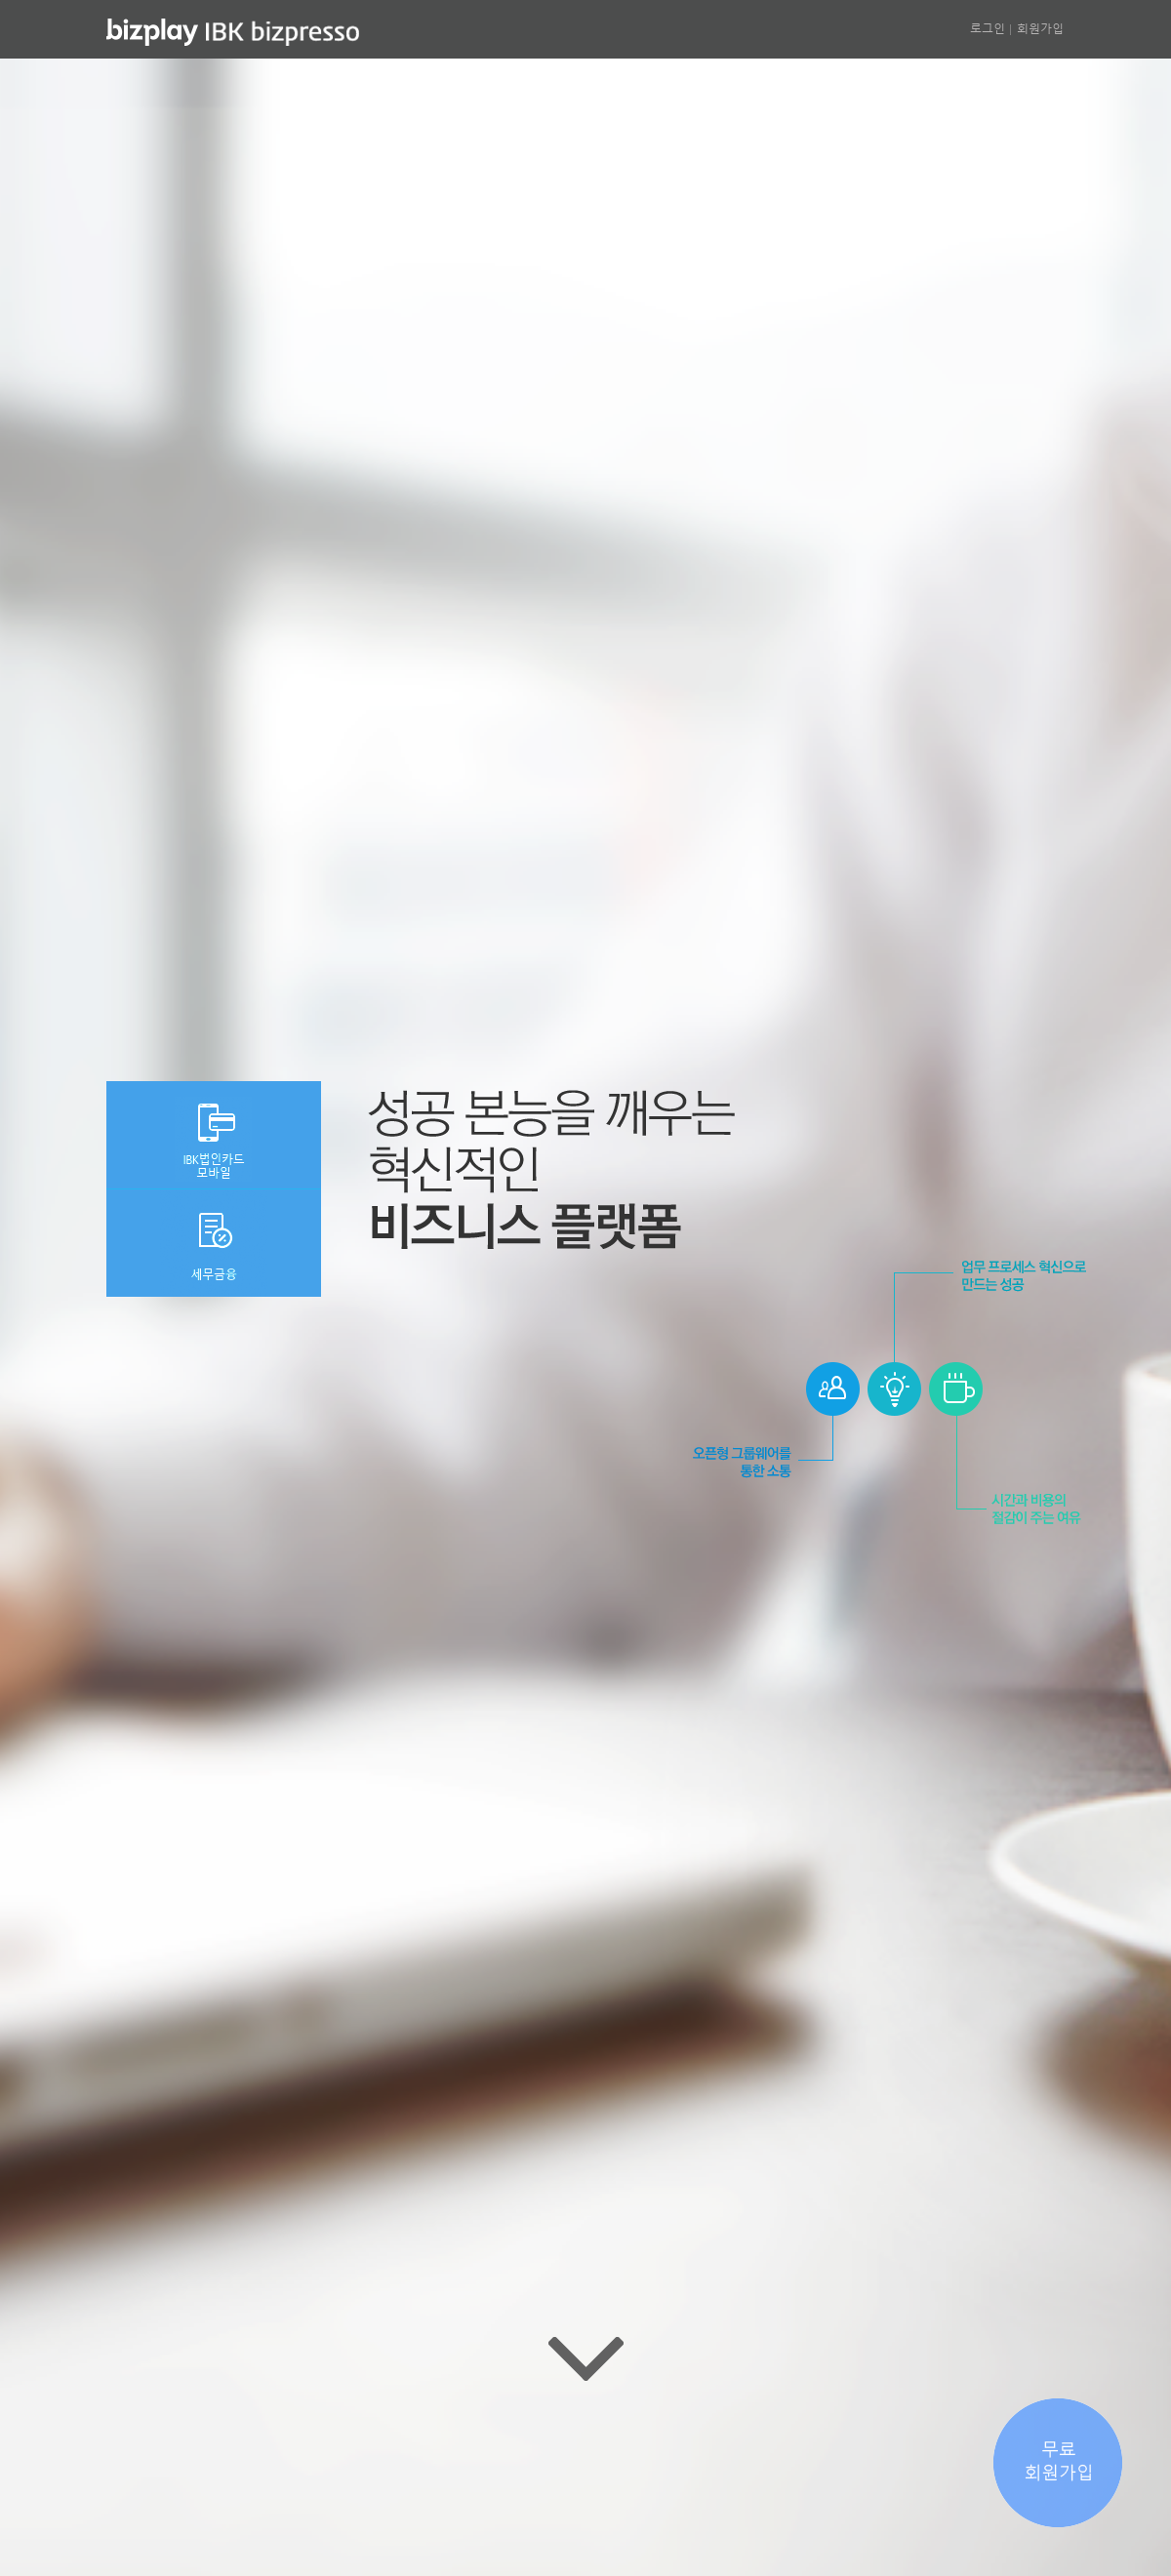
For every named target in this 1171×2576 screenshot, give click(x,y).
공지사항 (479, 2518)
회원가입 (1040, 27)
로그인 (987, 27)
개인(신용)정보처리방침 (652, 2518)
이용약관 (546, 2518)
